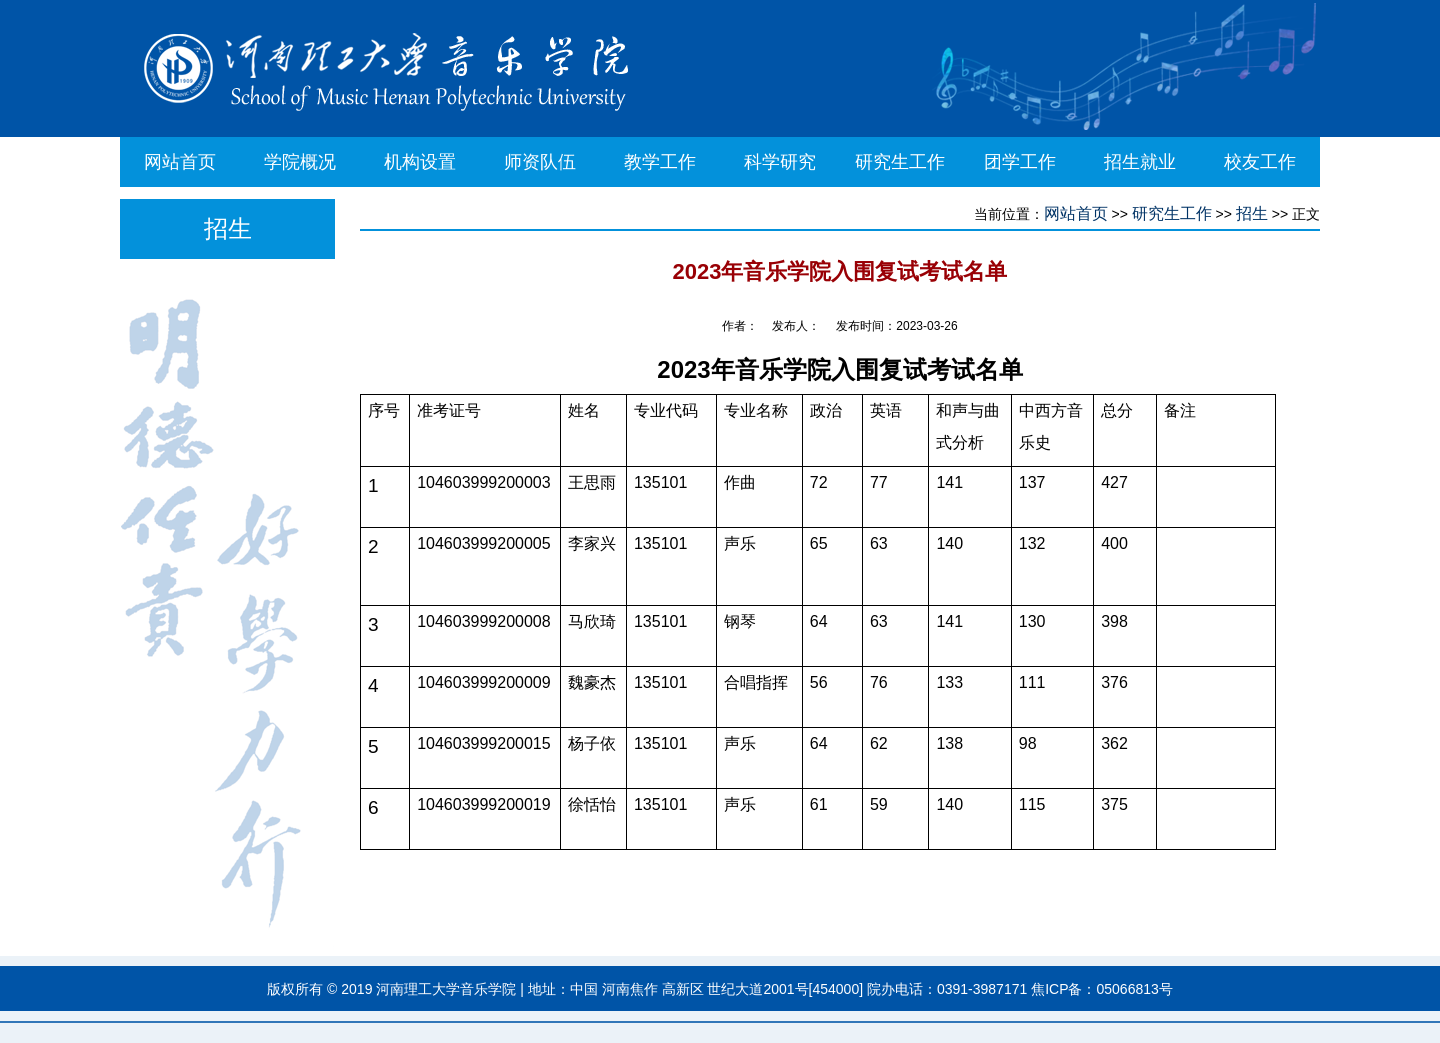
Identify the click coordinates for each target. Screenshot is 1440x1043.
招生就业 (1140, 162)
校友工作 (1260, 162)
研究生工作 (900, 162)
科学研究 (780, 162)
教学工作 (660, 162)
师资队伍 (540, 162)
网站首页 (180, 162)
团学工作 (1020, 162)
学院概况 (300, 162)
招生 (1252, 213)
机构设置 (420, 162)
